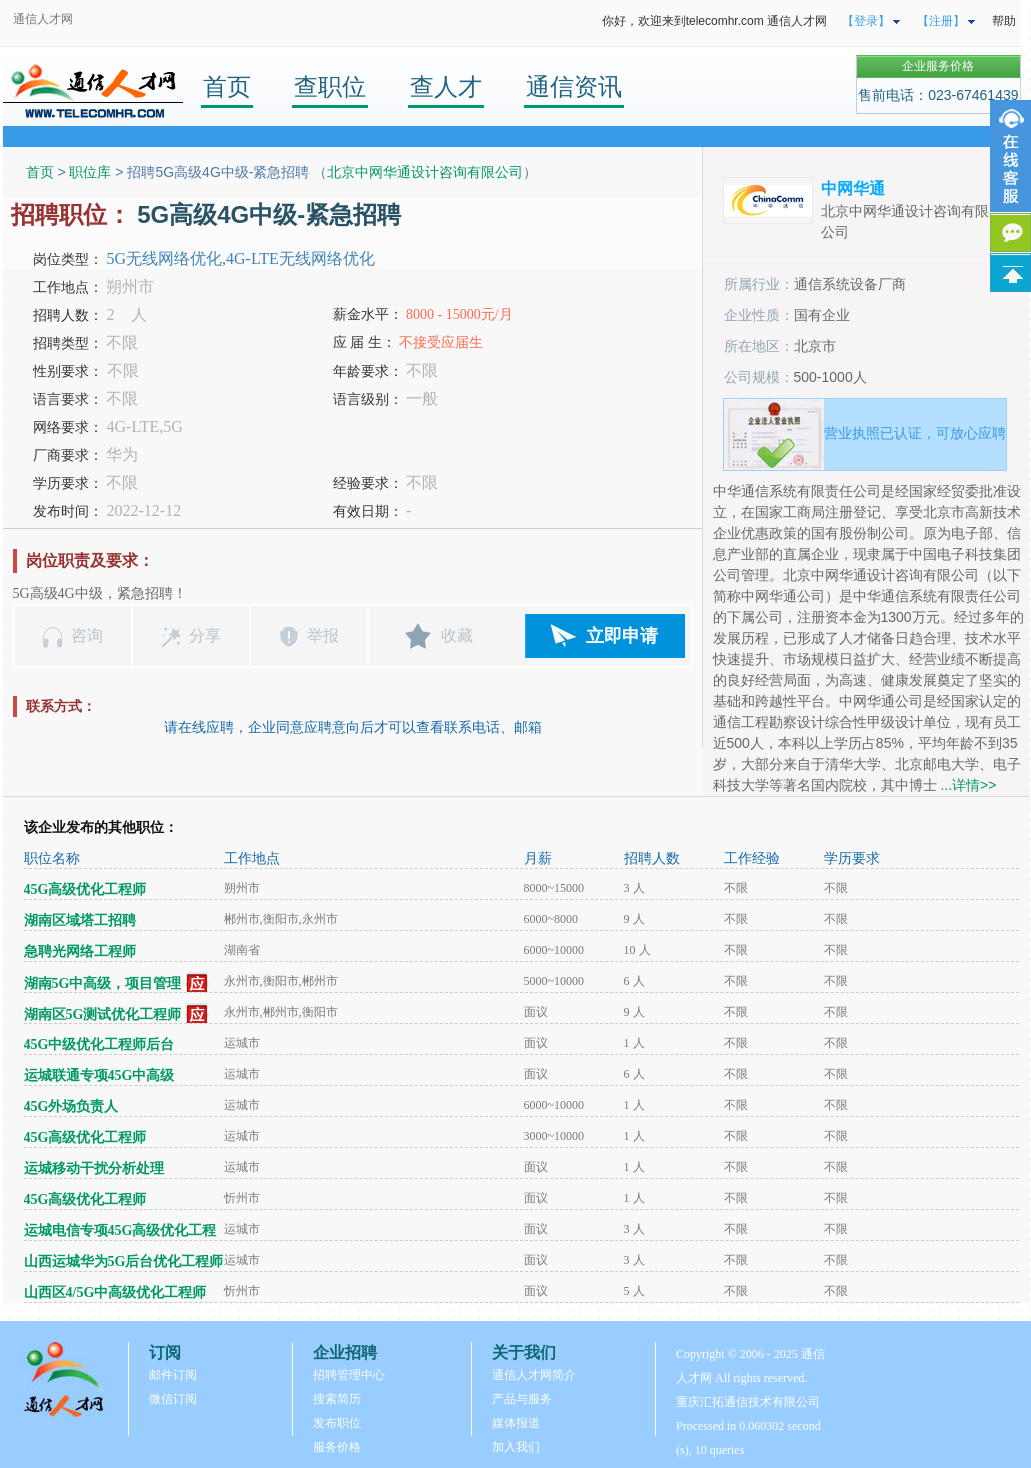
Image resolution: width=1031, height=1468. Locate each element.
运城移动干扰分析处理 (94, 1168)
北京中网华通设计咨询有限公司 (425, 172)
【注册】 (941, 21)
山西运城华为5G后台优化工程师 (124, 1261)
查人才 (446, 86)
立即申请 (622, 636)
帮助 (1004, 21)
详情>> (974, 785)
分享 (205, 635)
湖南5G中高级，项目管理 (103, 983)
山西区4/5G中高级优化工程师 (115, 1292)
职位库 (90, 172)
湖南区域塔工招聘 (80, 920)
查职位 (330, 86)
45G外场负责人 (71, 1106)
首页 (227, 86)
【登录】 (866, 21)
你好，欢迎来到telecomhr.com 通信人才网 (714, 21)
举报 (323, 635)
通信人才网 (43, 19)
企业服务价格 (938, 66)
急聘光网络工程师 (80, 951)
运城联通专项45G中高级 (99, 1075)
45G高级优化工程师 (85, 889)
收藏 (457, 635)
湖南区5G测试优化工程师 (103, 1014)
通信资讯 (574, 86)
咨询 (87, 635)
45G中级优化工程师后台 (99, 1044)
